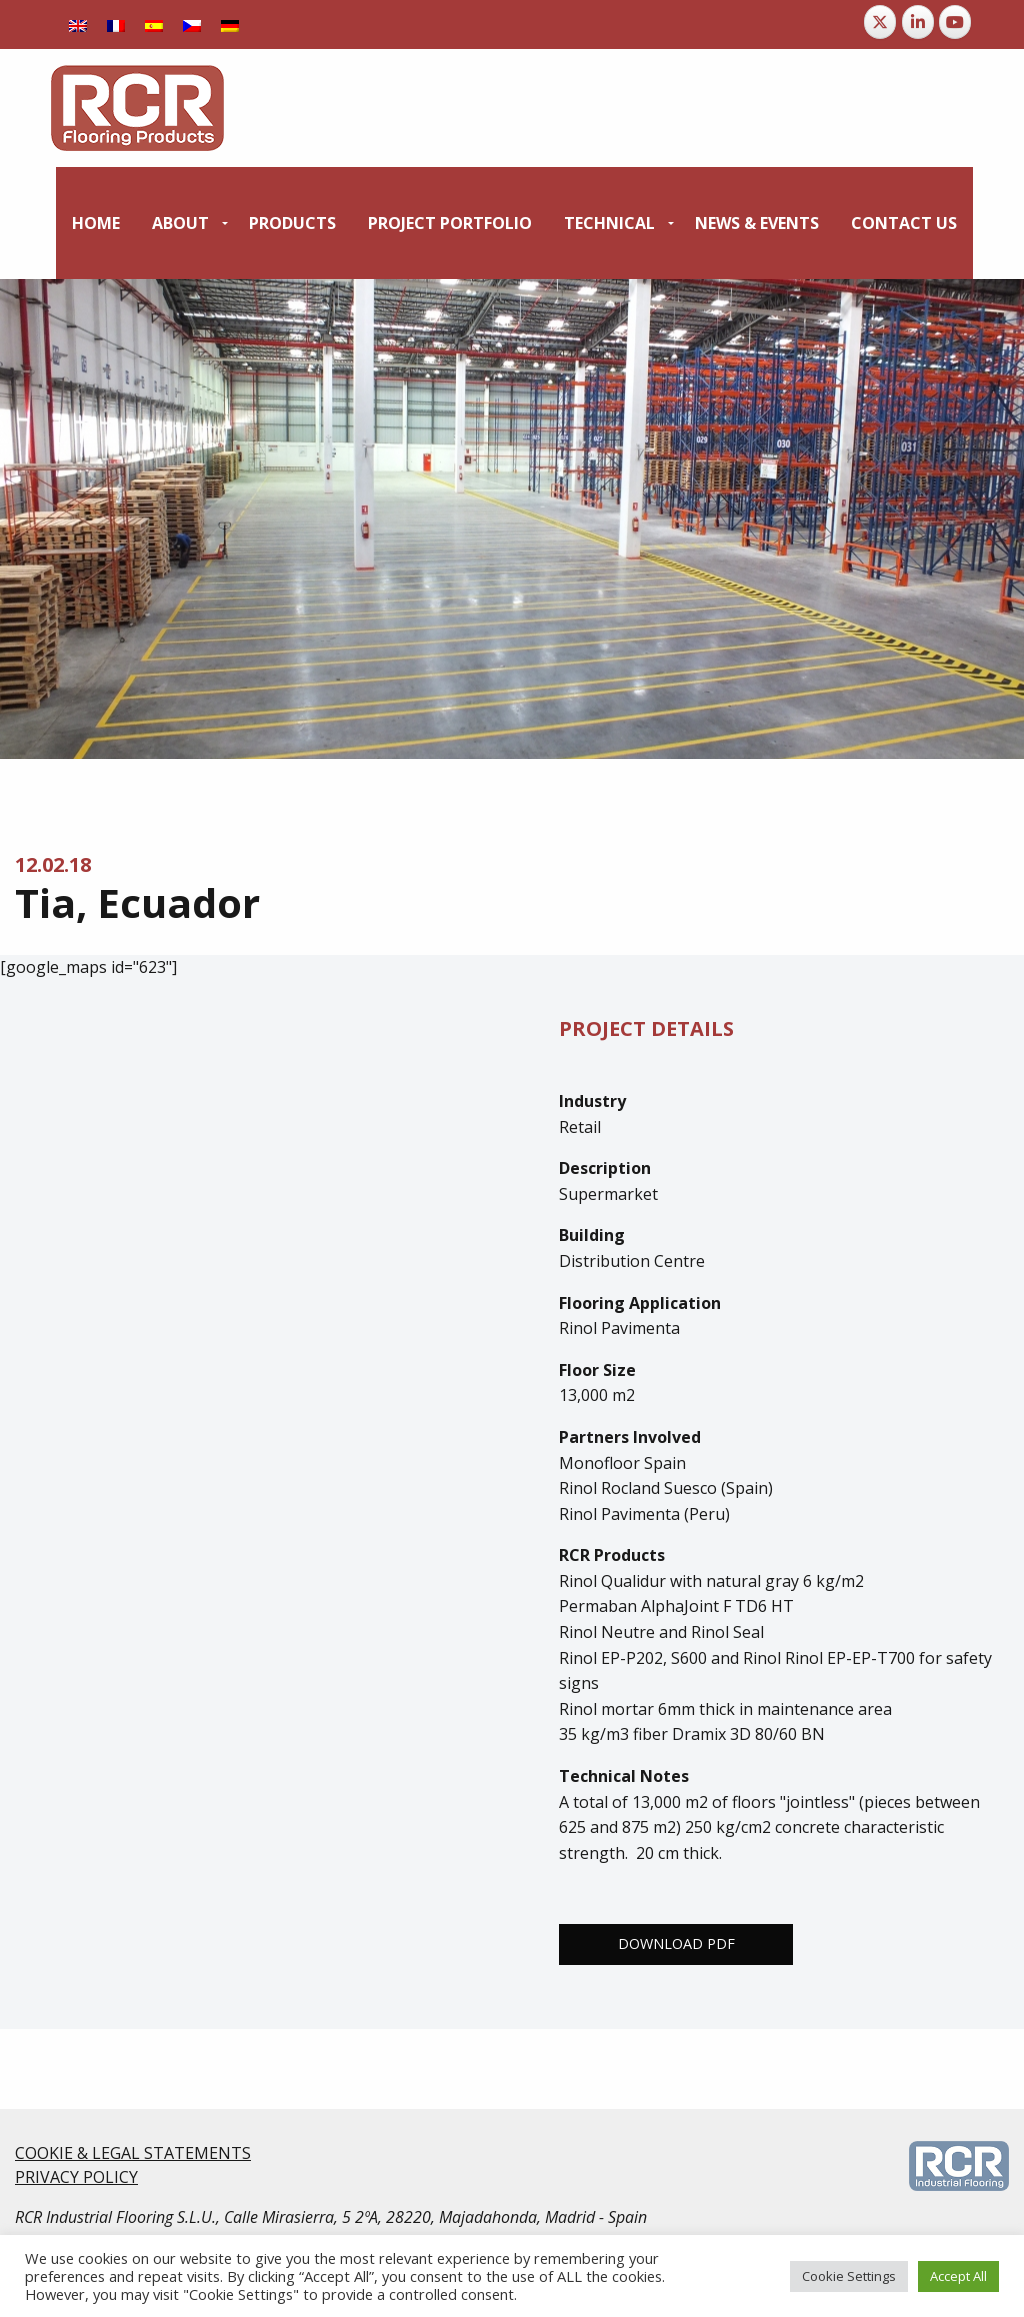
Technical (609, 223)
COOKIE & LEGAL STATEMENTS (133, 2153)
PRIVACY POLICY (76, 2177)
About (180, 223)
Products (292, 223)
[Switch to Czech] (192, 24)
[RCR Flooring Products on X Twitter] (880, 22)
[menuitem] (96, 223)
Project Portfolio (450, 223)
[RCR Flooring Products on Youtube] (955, 22)
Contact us (904, 223)
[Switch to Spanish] (154, 24)
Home (96, 223)
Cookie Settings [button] (849, 2276)
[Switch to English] (78, 24)
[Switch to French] (116, 24)
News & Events (757, 223)
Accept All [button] (958, 2276)
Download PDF (676, 1943)
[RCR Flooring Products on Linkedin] (918, 22)
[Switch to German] (230, 24)
